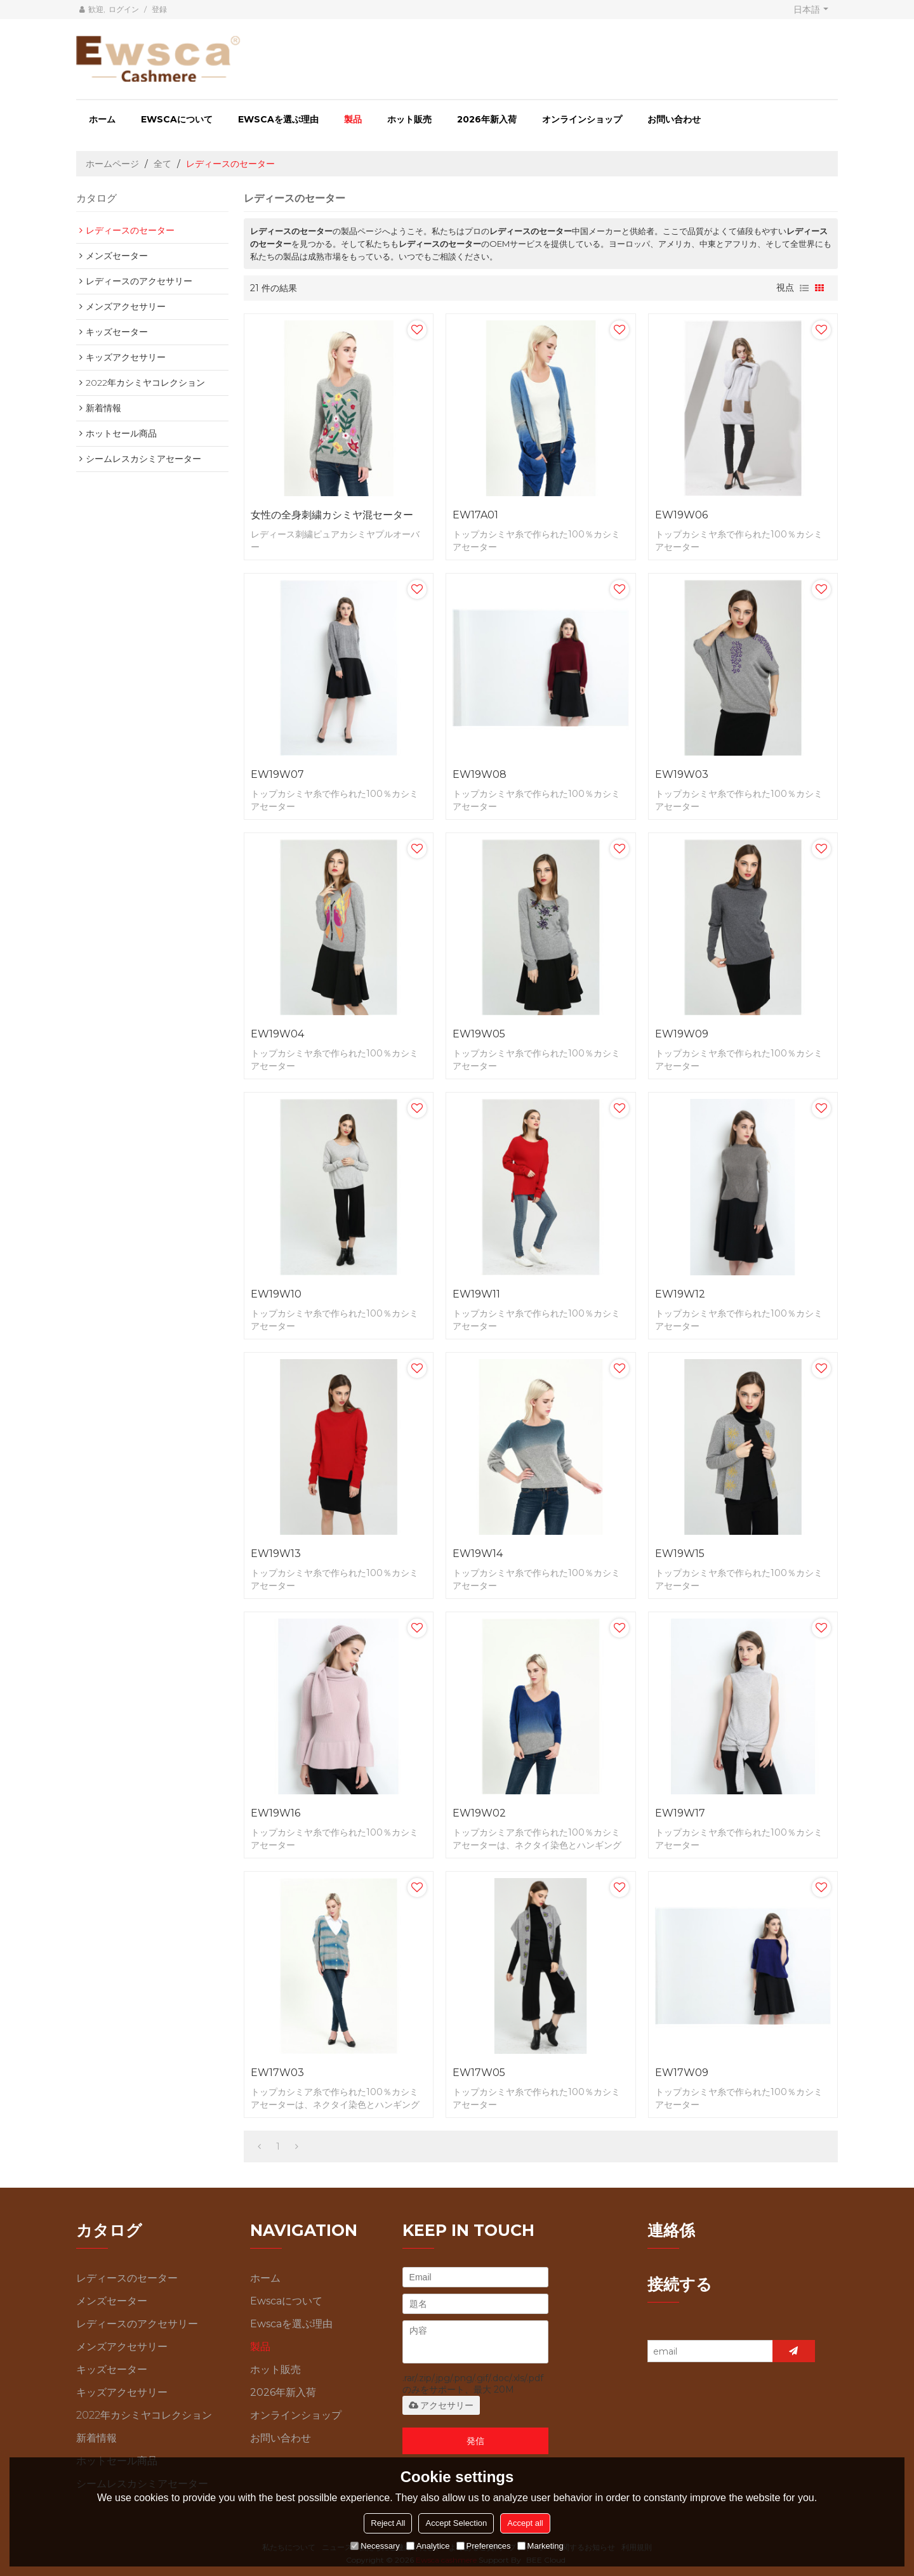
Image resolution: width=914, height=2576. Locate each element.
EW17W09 (681, 2073)
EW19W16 (275, 1813)
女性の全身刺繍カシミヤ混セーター (332, 515)
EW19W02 (479, 1813)
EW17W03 (277, 2073)
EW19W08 (480, 774)
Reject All (388, 2523)
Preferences (483, 2546)
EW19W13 (276, 1554)
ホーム (102, 119)
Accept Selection (456, 2523)
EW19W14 (478, 1554)
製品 (353, 119)
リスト (804, 288)
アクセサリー (441, 2405)
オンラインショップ (582, 119)
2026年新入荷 (487, 119)
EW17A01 (475, 515)
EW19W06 (681, 515)
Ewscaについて (177, 119)
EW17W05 (479, 2073)
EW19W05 (479, 1034)
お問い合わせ (674, 119)
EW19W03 (681, 774)
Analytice (428, 2546)
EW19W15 (680, 1554)
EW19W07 (277, 774)
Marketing (540, 2546)
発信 (475, 2441)
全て (162, 163)
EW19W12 (680, 1294)
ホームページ (112, 163)
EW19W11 (476, 1294)
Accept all (525, 2523)
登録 (159, 9)
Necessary (374, 2546)
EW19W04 (277, 1034)
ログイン (124, 9)
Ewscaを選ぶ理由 (278, 119)
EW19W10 (276, 1294)
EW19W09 (681, 1034)
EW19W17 (680, 1813)
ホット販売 (409, 119)
